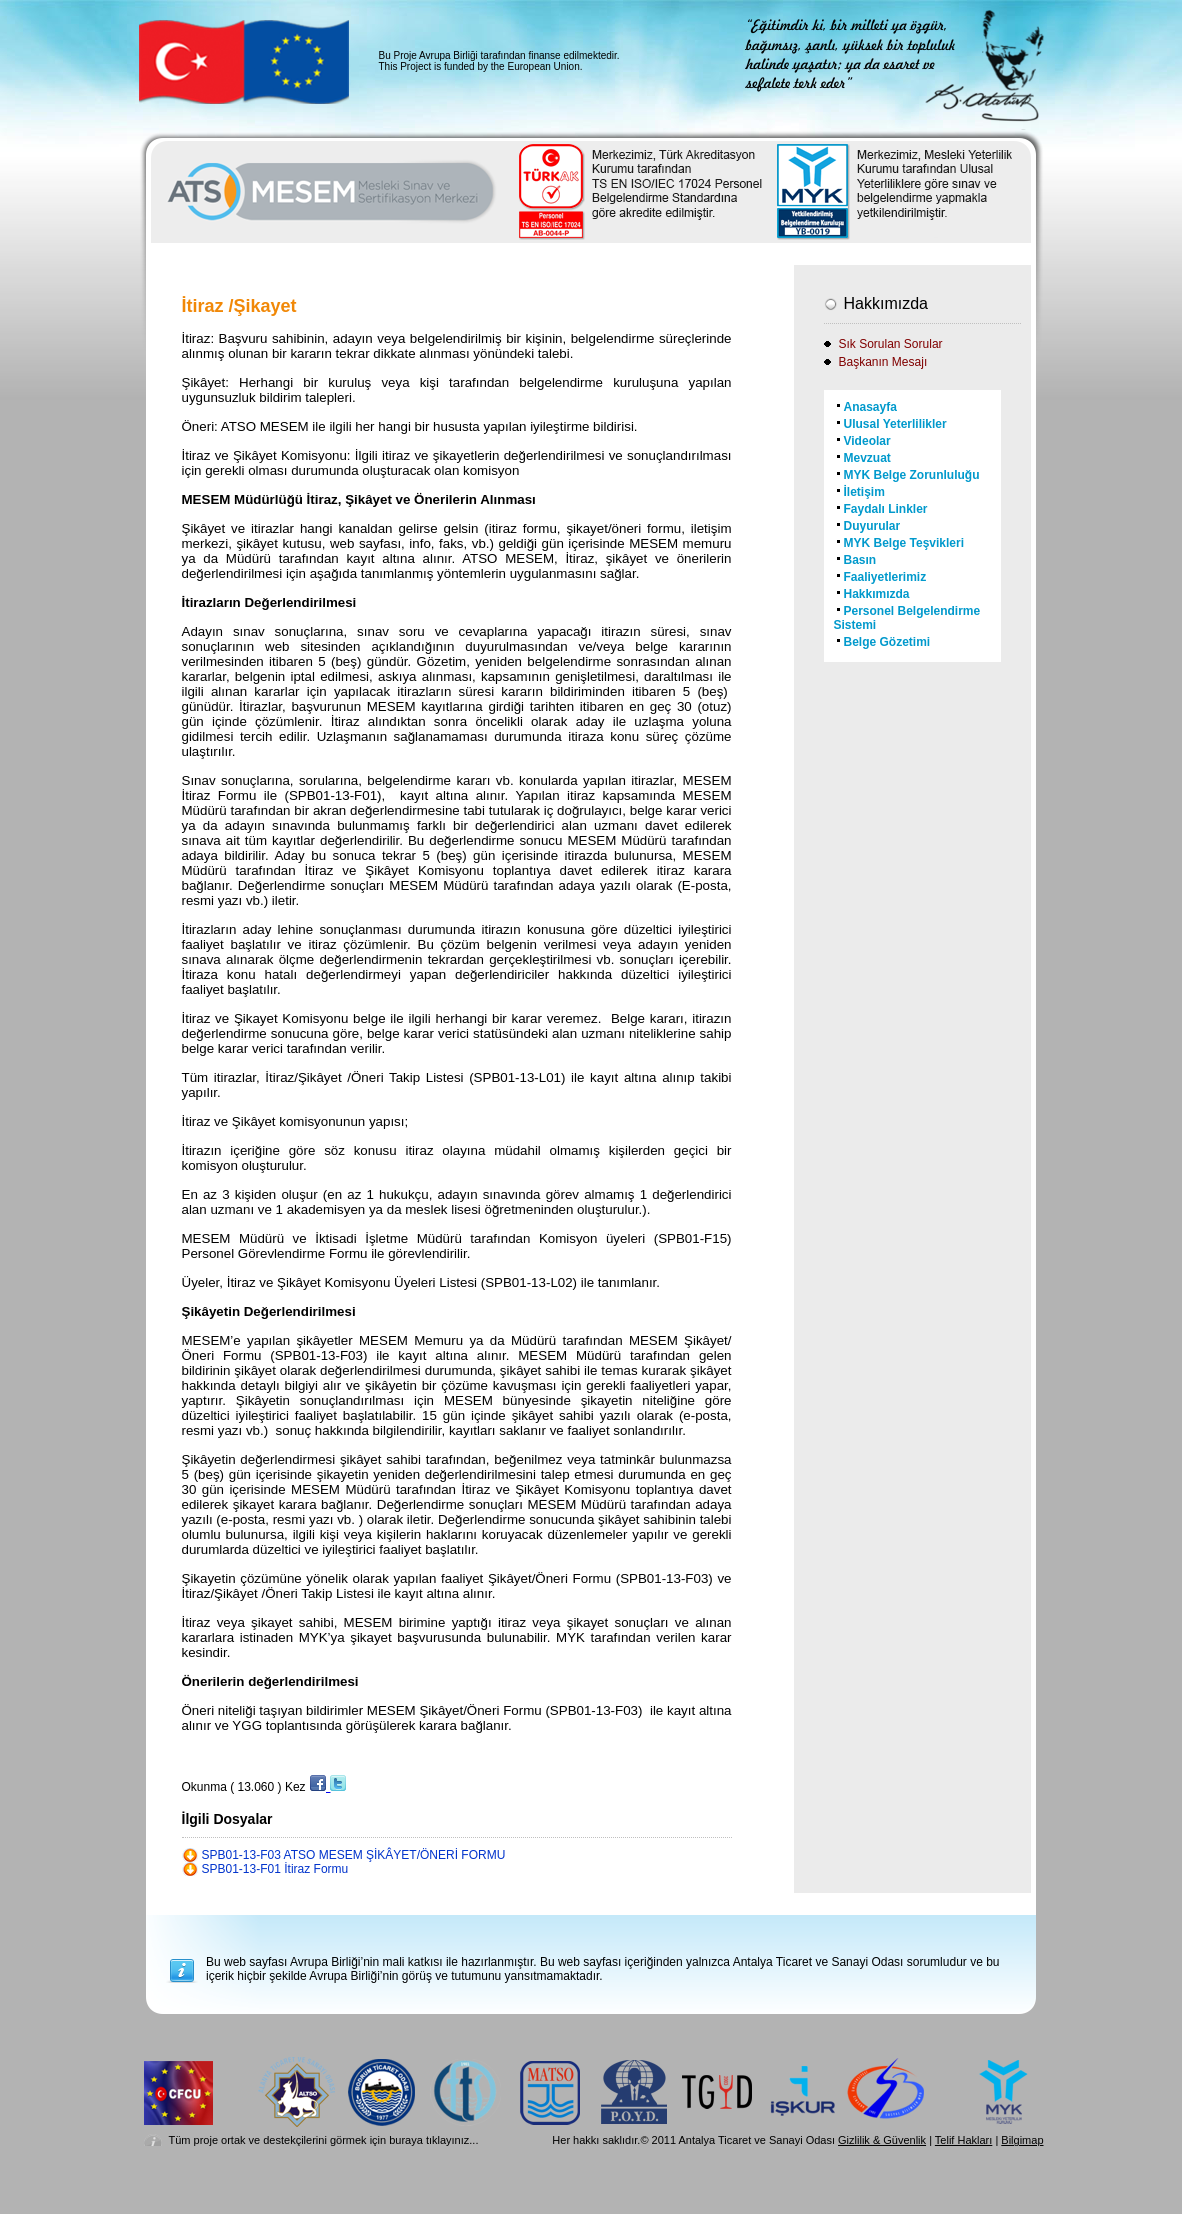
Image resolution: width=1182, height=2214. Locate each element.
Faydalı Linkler (886, 509)
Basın (860, 560)
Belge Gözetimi (887, 642)
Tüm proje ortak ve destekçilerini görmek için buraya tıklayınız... (324, 2140)
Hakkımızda (877, 594)
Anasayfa (870, 407)
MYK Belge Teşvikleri (904, 543)
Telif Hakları (963, 2140)
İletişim (864, 492)
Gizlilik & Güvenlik (882, 2140)
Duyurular (872, 526)
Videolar (867, 441)
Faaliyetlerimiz (885, 577)
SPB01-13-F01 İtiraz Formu (275, 1869)
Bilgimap (1022, 2140)
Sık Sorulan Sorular (891, 344)
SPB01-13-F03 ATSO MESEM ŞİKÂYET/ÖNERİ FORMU (354, 1855)
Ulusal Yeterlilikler (895, 424)
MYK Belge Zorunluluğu (912, 475)
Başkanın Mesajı (883, 362)
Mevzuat (867, 458)
